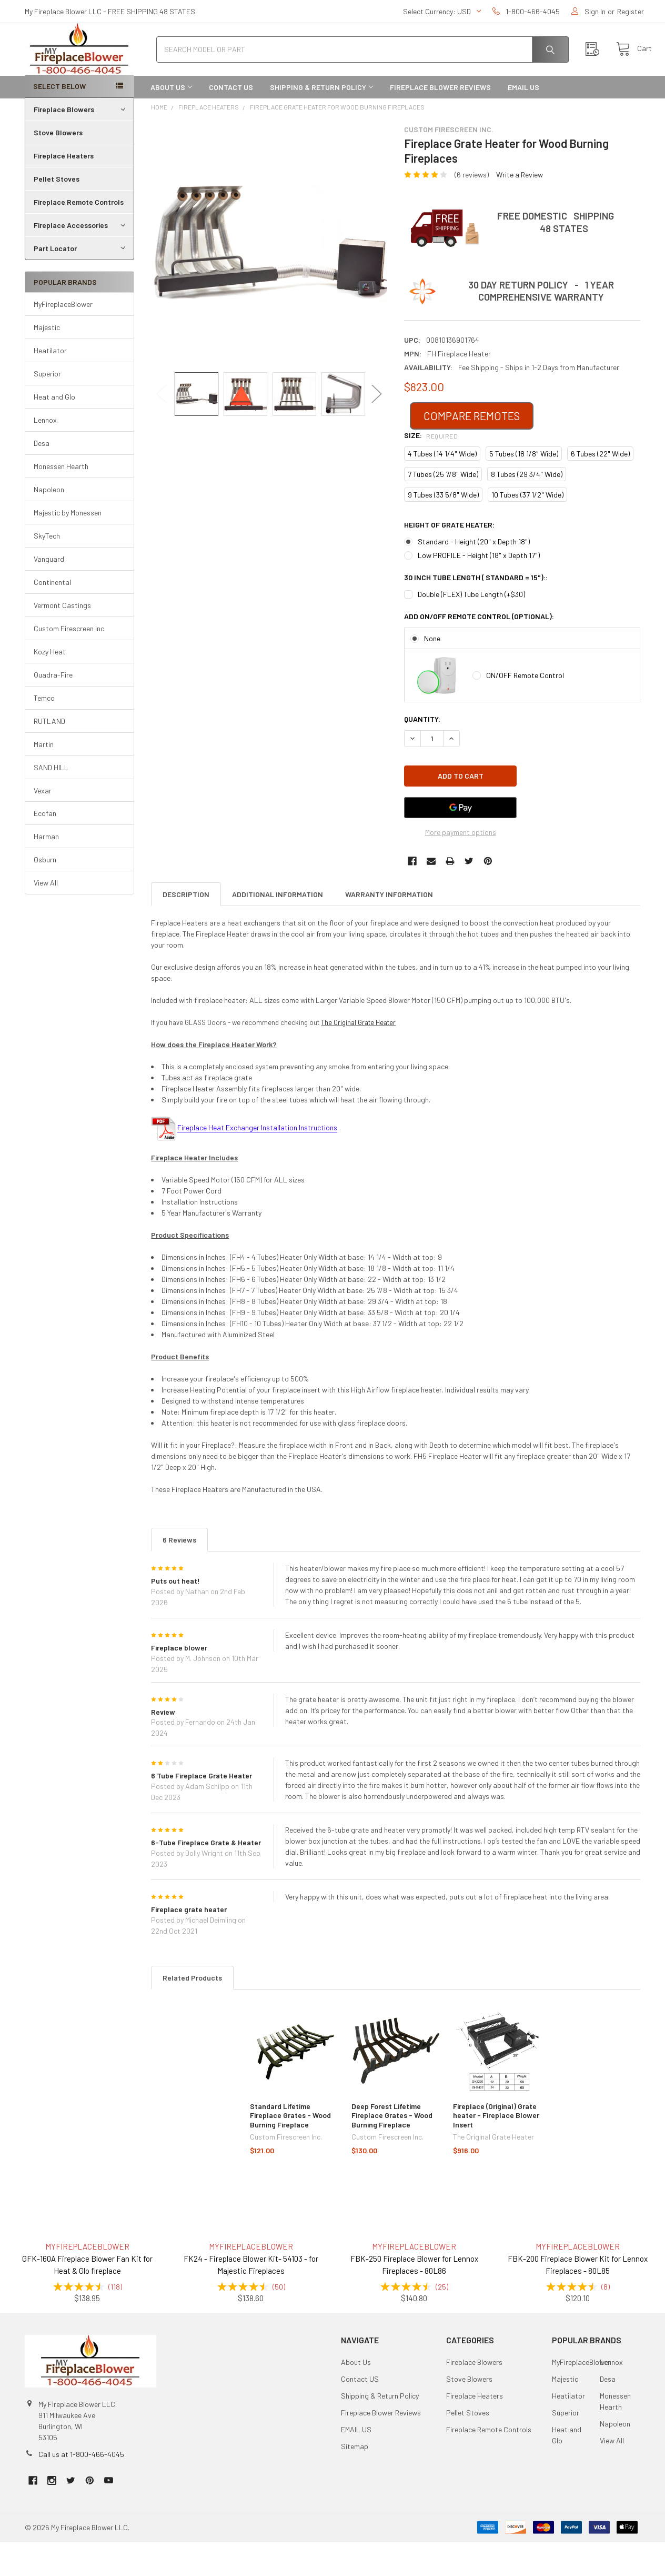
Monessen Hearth (61, 499)
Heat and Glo (54, 430)
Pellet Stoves (56, 212)
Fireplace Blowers (81, 142)
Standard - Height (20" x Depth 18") (474, 575)
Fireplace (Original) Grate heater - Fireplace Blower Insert (496, 2149)
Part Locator (81, 281)
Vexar (43, 823)
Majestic (47, 360)
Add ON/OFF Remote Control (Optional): (479, 649)
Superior (47, 407)
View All (46, 916)
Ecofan (45, 846)
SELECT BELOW (59, 119)
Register (630, 11)
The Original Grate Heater (358, 1056)
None (432, 672)
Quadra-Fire (53, 708)
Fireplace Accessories (81, 258)
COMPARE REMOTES (472, 449)
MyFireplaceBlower (63, 337)
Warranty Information (389, 927)
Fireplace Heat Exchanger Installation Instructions (257, 1161)
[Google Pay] (460, 841)
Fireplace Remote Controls (79, 235)
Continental (52, 615)
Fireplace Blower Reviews (440, 120)
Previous (161, 428)
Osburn (45, 893)
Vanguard (49, 592)
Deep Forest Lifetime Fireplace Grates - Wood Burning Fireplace (391, 2149)
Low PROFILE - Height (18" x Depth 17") (479, 588)
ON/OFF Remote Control (525, 708)
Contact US (231, 120)
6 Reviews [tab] (179, 1573)
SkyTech (47, 569)
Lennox (45, 453)
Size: (431, 468)
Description (186, 927)
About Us (171, 120)
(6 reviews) (472, 208)
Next (376, 428)
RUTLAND (49, 754)
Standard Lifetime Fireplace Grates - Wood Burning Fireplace (290, 2149)
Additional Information (277, 927)
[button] (471, 449)
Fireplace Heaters (64, 189)
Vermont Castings (62, 638)
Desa (41, 476)
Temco (44, 731)
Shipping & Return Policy (321, 120)
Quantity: (422, 752)
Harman (46, 870)
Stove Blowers (58, 166)
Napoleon (49, 523)
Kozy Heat (50, 685)
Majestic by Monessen (68, 546)
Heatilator (50, 384)
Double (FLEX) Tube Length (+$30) (471, 627)
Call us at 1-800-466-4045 (81, 2487)
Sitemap (354, 2479)
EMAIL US (523, 120)
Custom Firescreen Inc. (70, 662)
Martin (44, 777)
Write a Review (519, 208)
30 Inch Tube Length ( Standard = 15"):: (476, 610)
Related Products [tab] (192, 2011)
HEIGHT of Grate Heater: (449, 558)
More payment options (460, 865)
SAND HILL (51, 801)
